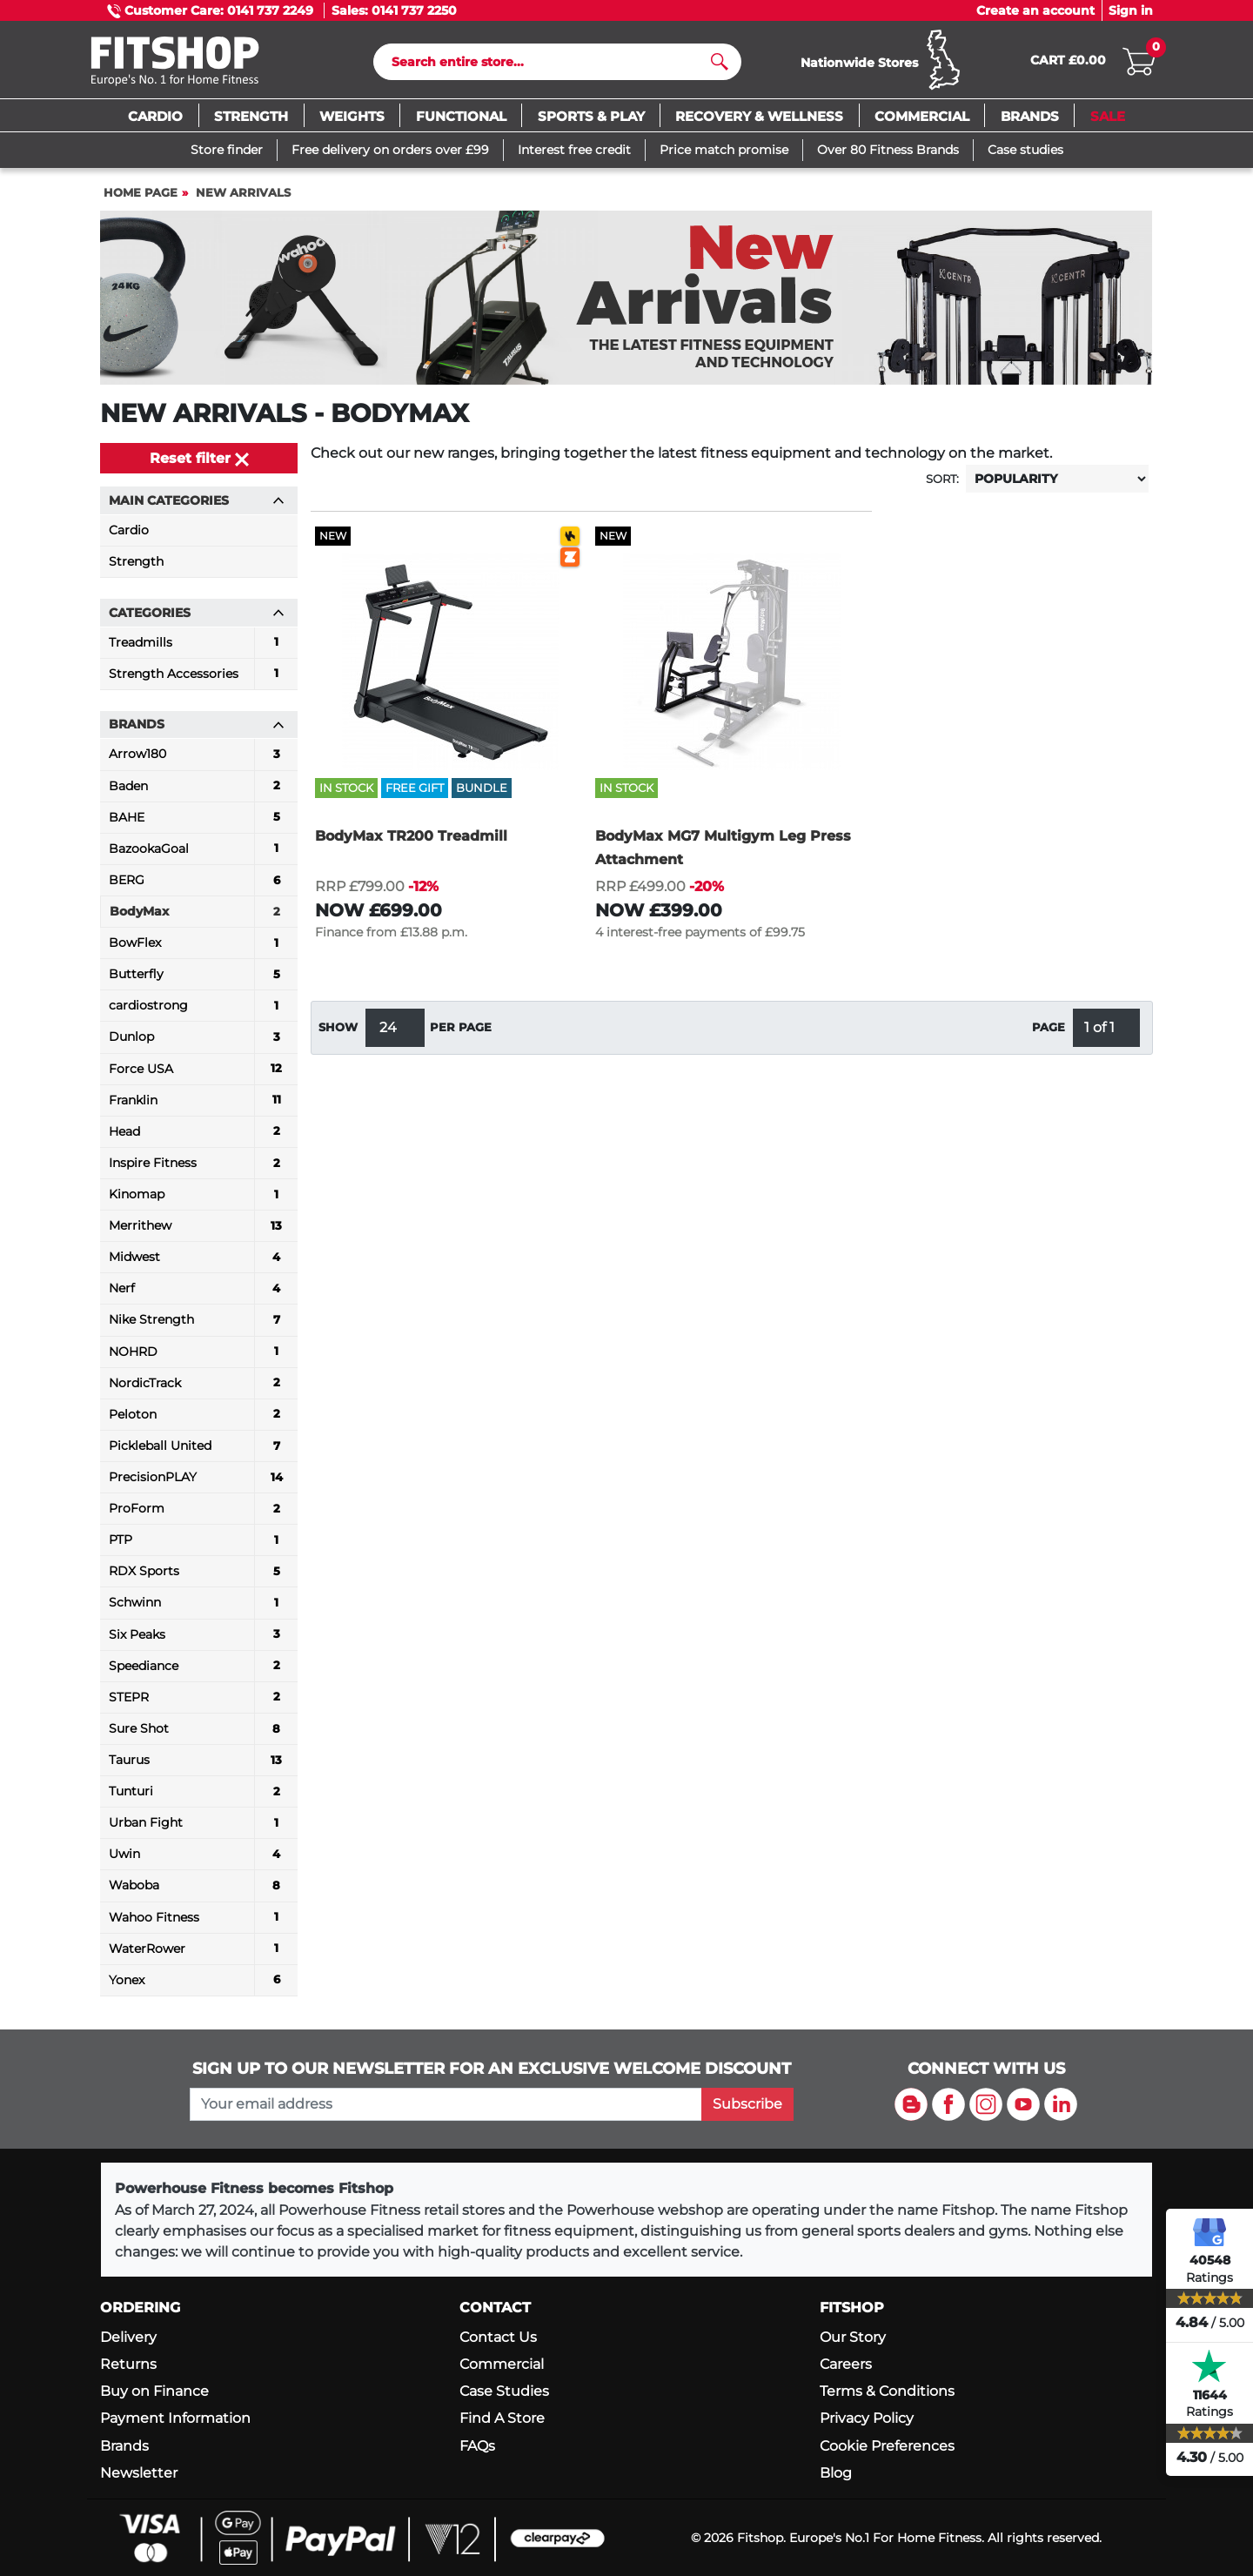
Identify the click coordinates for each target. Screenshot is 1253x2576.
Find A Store (502, 2418)
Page (1048, 1031)
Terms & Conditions (887, 2391)
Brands (124, 2446)
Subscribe (747, 2104)
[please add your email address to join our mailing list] (445, 2104)
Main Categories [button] (197, 504)
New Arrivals (243, 196)
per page (461, 1031)
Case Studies (504, 2391)
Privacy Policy (867, 2418)
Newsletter (139, 2473)
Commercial (501, 2364)
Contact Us (498, 2337)
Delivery (128, 2337)
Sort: (942, 482)
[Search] (550, 63)
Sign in (1131, 10)
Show (338, 1031)
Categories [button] (197, 616)
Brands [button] (197, 728)
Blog (836, 2473)
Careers (846, 2364)
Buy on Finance (154, 2391)
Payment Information (175, 2418)
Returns (128, 2364)
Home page (141, 196)
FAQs (477, 2446)
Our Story (853, 2337)
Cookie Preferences (887, 2446)
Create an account (1035, 10)
